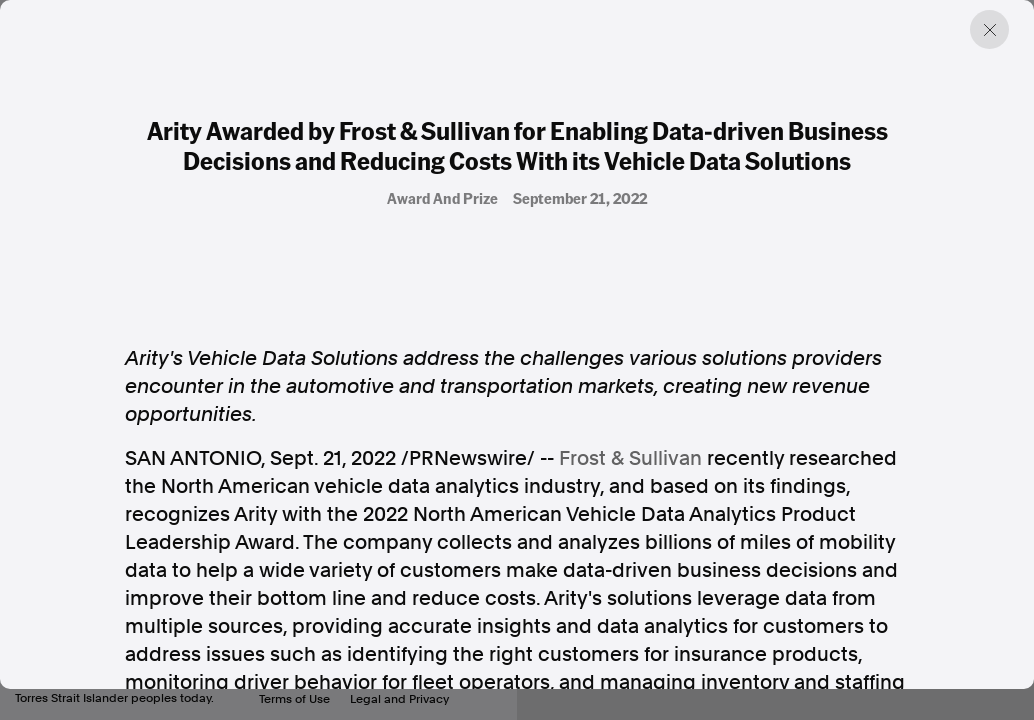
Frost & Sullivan (630, 458)
